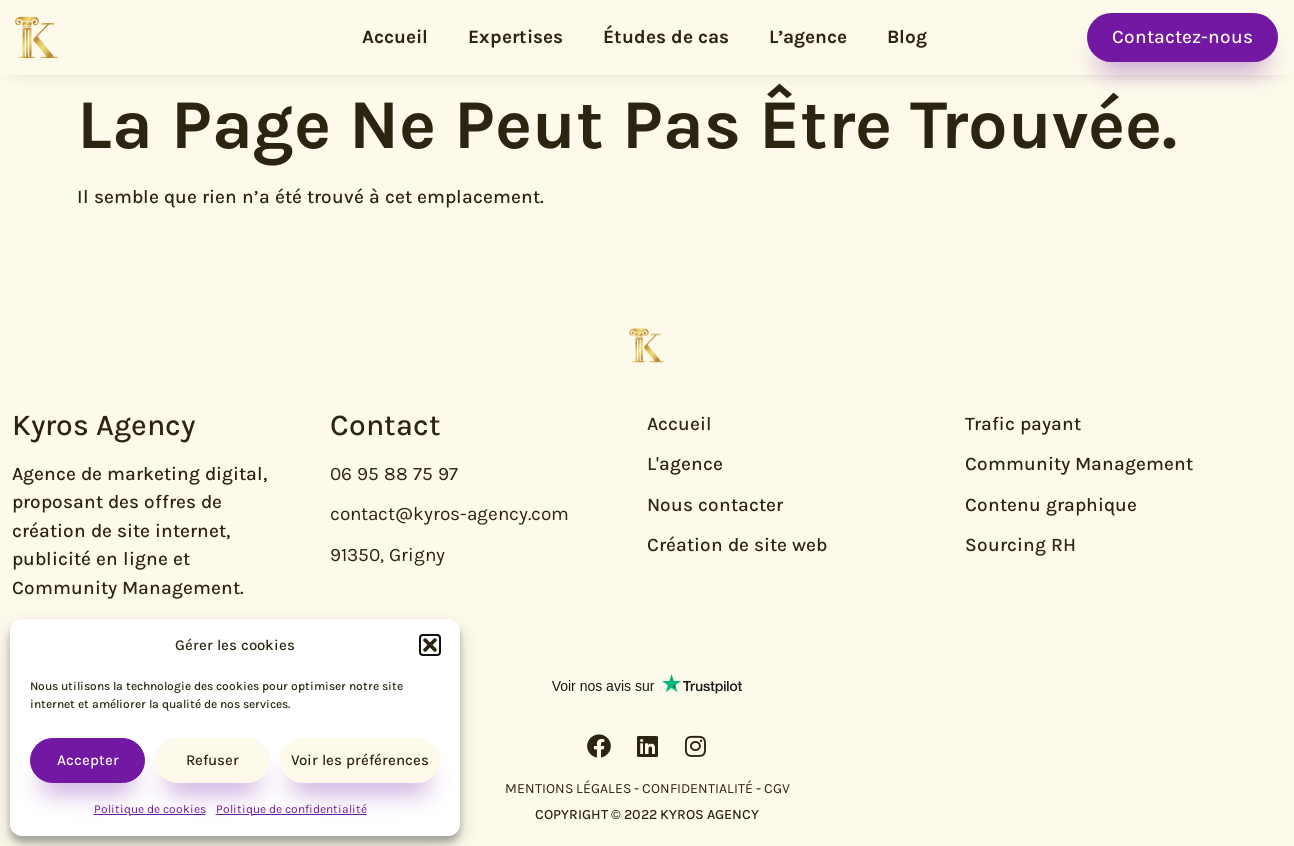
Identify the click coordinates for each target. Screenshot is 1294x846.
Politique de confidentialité (291, 809)
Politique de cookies (150, 809)
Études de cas (666, 37)
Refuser (212, 760)
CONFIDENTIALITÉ (697, 788)
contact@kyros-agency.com (449, 514)
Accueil (395, 37)
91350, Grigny (387, 555)
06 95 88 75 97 (394, 474)
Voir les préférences (360, 760)
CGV (777, 788)
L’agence (808, 37)
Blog (907, 37)
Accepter (88, 760)
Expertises (515, 37)
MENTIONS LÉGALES (568, 788)
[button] (430, 645)
